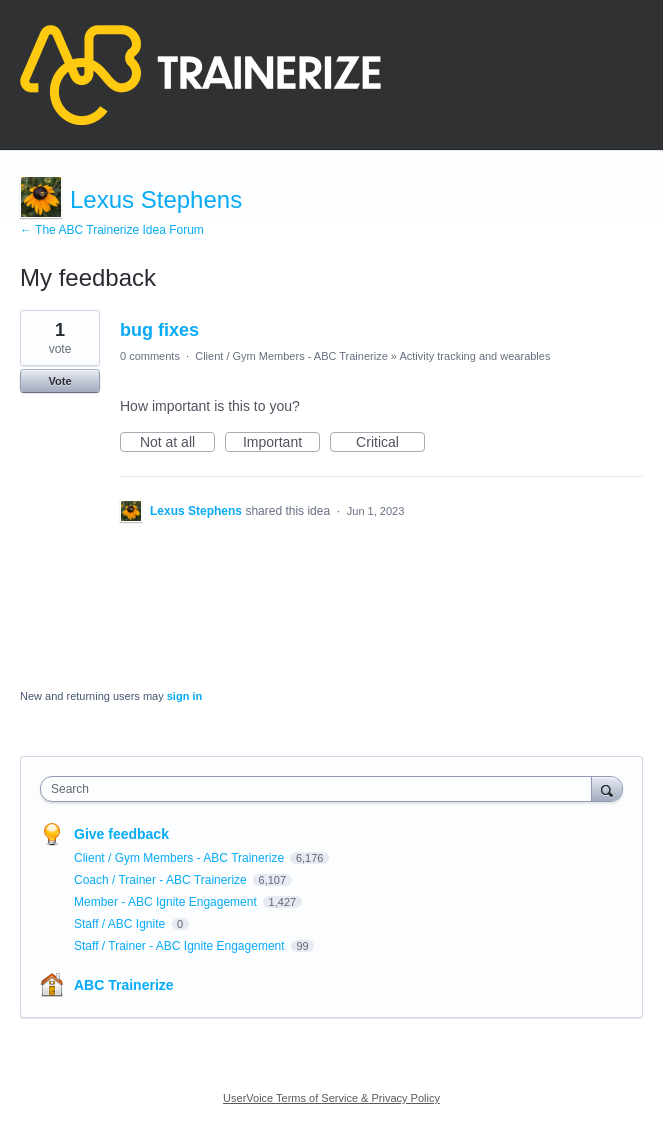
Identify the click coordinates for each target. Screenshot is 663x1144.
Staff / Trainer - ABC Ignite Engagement (181, 946)
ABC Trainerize (124, 985)
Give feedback (121, 834)
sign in (184, 696)
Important (281, 443)
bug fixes (159, 330)
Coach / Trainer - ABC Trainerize (162, 880)
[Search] (607, 788)
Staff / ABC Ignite (121, 924)
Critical (390, 443)
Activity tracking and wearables (474, 356)
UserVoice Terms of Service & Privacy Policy (331, 1098)
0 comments (150, 356)
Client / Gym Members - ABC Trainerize (291, 356)
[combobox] (320, 789)
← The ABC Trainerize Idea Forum (112, 230)
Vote (59, 381)
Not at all (177, 443)
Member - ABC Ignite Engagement (167, 902)
